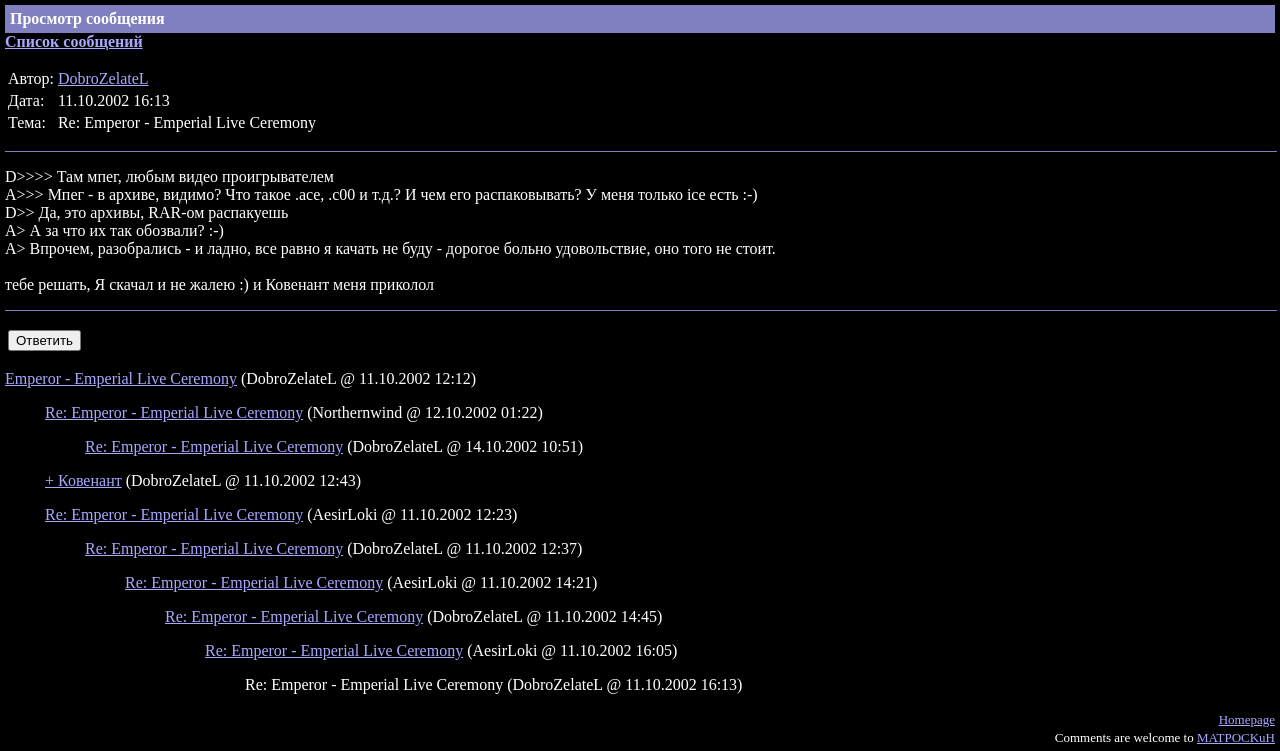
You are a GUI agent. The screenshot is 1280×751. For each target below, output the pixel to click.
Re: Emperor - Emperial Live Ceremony (174, 412)
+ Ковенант (83, 480)
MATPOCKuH (1236, 737)
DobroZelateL (103, 78)
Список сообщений (74, 41)
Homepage (1247, 719)
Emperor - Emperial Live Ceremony (121, 378)
